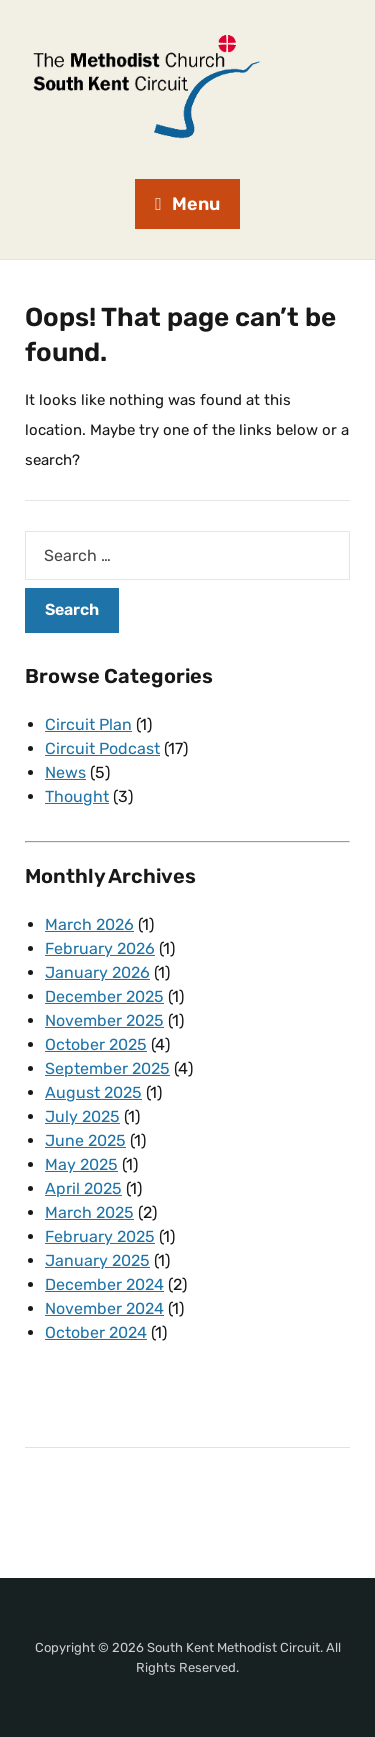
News (65, 772)
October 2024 (96, 1332)
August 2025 (93, 1092)
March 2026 (89, 924)
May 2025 (81, 1164)
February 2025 (100, 1236)
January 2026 (97, 972)
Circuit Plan (88, 724)
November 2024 (104, 1308)
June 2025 (85, 1140)
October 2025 (96, 1044)
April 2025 (83, 1188)
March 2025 (89, 1212)
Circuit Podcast (102, 748)
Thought (77, 796)
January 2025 (97, 1260)
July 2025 (82, 1116)
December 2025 (104, 996)
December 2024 (104, 1284)
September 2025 (107, 1068)
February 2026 (100, 948)
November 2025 (104, 1020)
